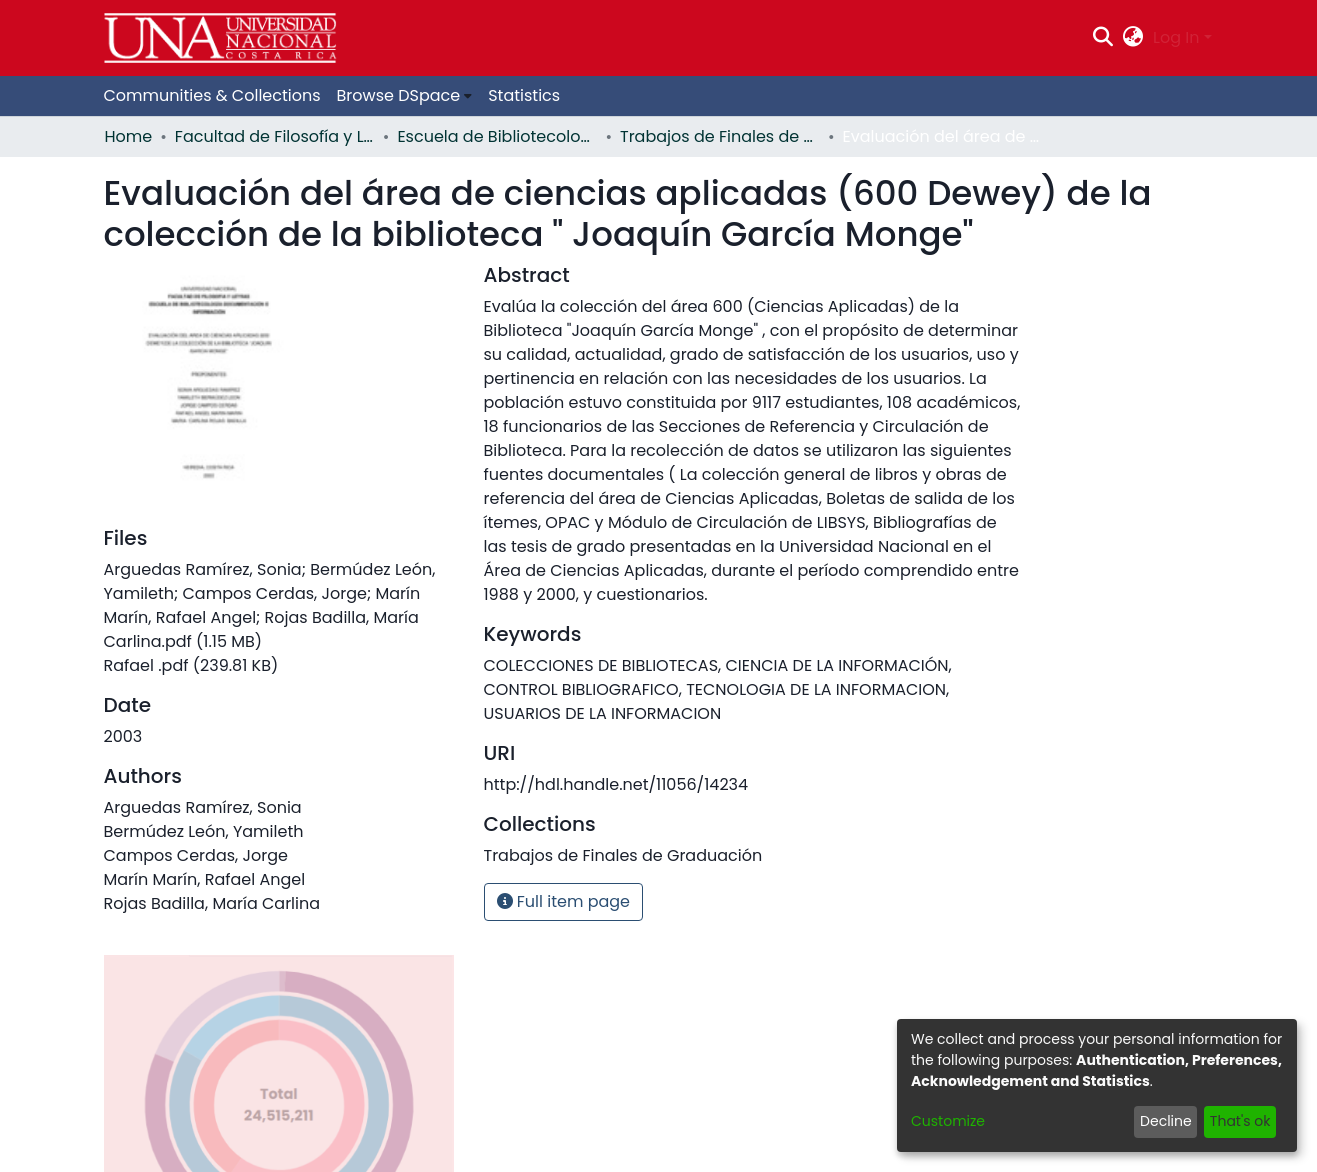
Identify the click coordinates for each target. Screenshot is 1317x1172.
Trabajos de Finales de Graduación (720, 136)
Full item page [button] (564, 901)
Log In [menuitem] (1176, 37)
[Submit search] (1102, 38)
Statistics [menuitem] (524, 95)
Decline (1166, 1121)
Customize (948, 1121)
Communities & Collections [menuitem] (212, 95)
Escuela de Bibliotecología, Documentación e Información (497, 136)
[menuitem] (1133, 38)
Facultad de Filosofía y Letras (275, 136)
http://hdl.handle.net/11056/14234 (616, 784)
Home (129, 136)
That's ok (1240, 1121)
